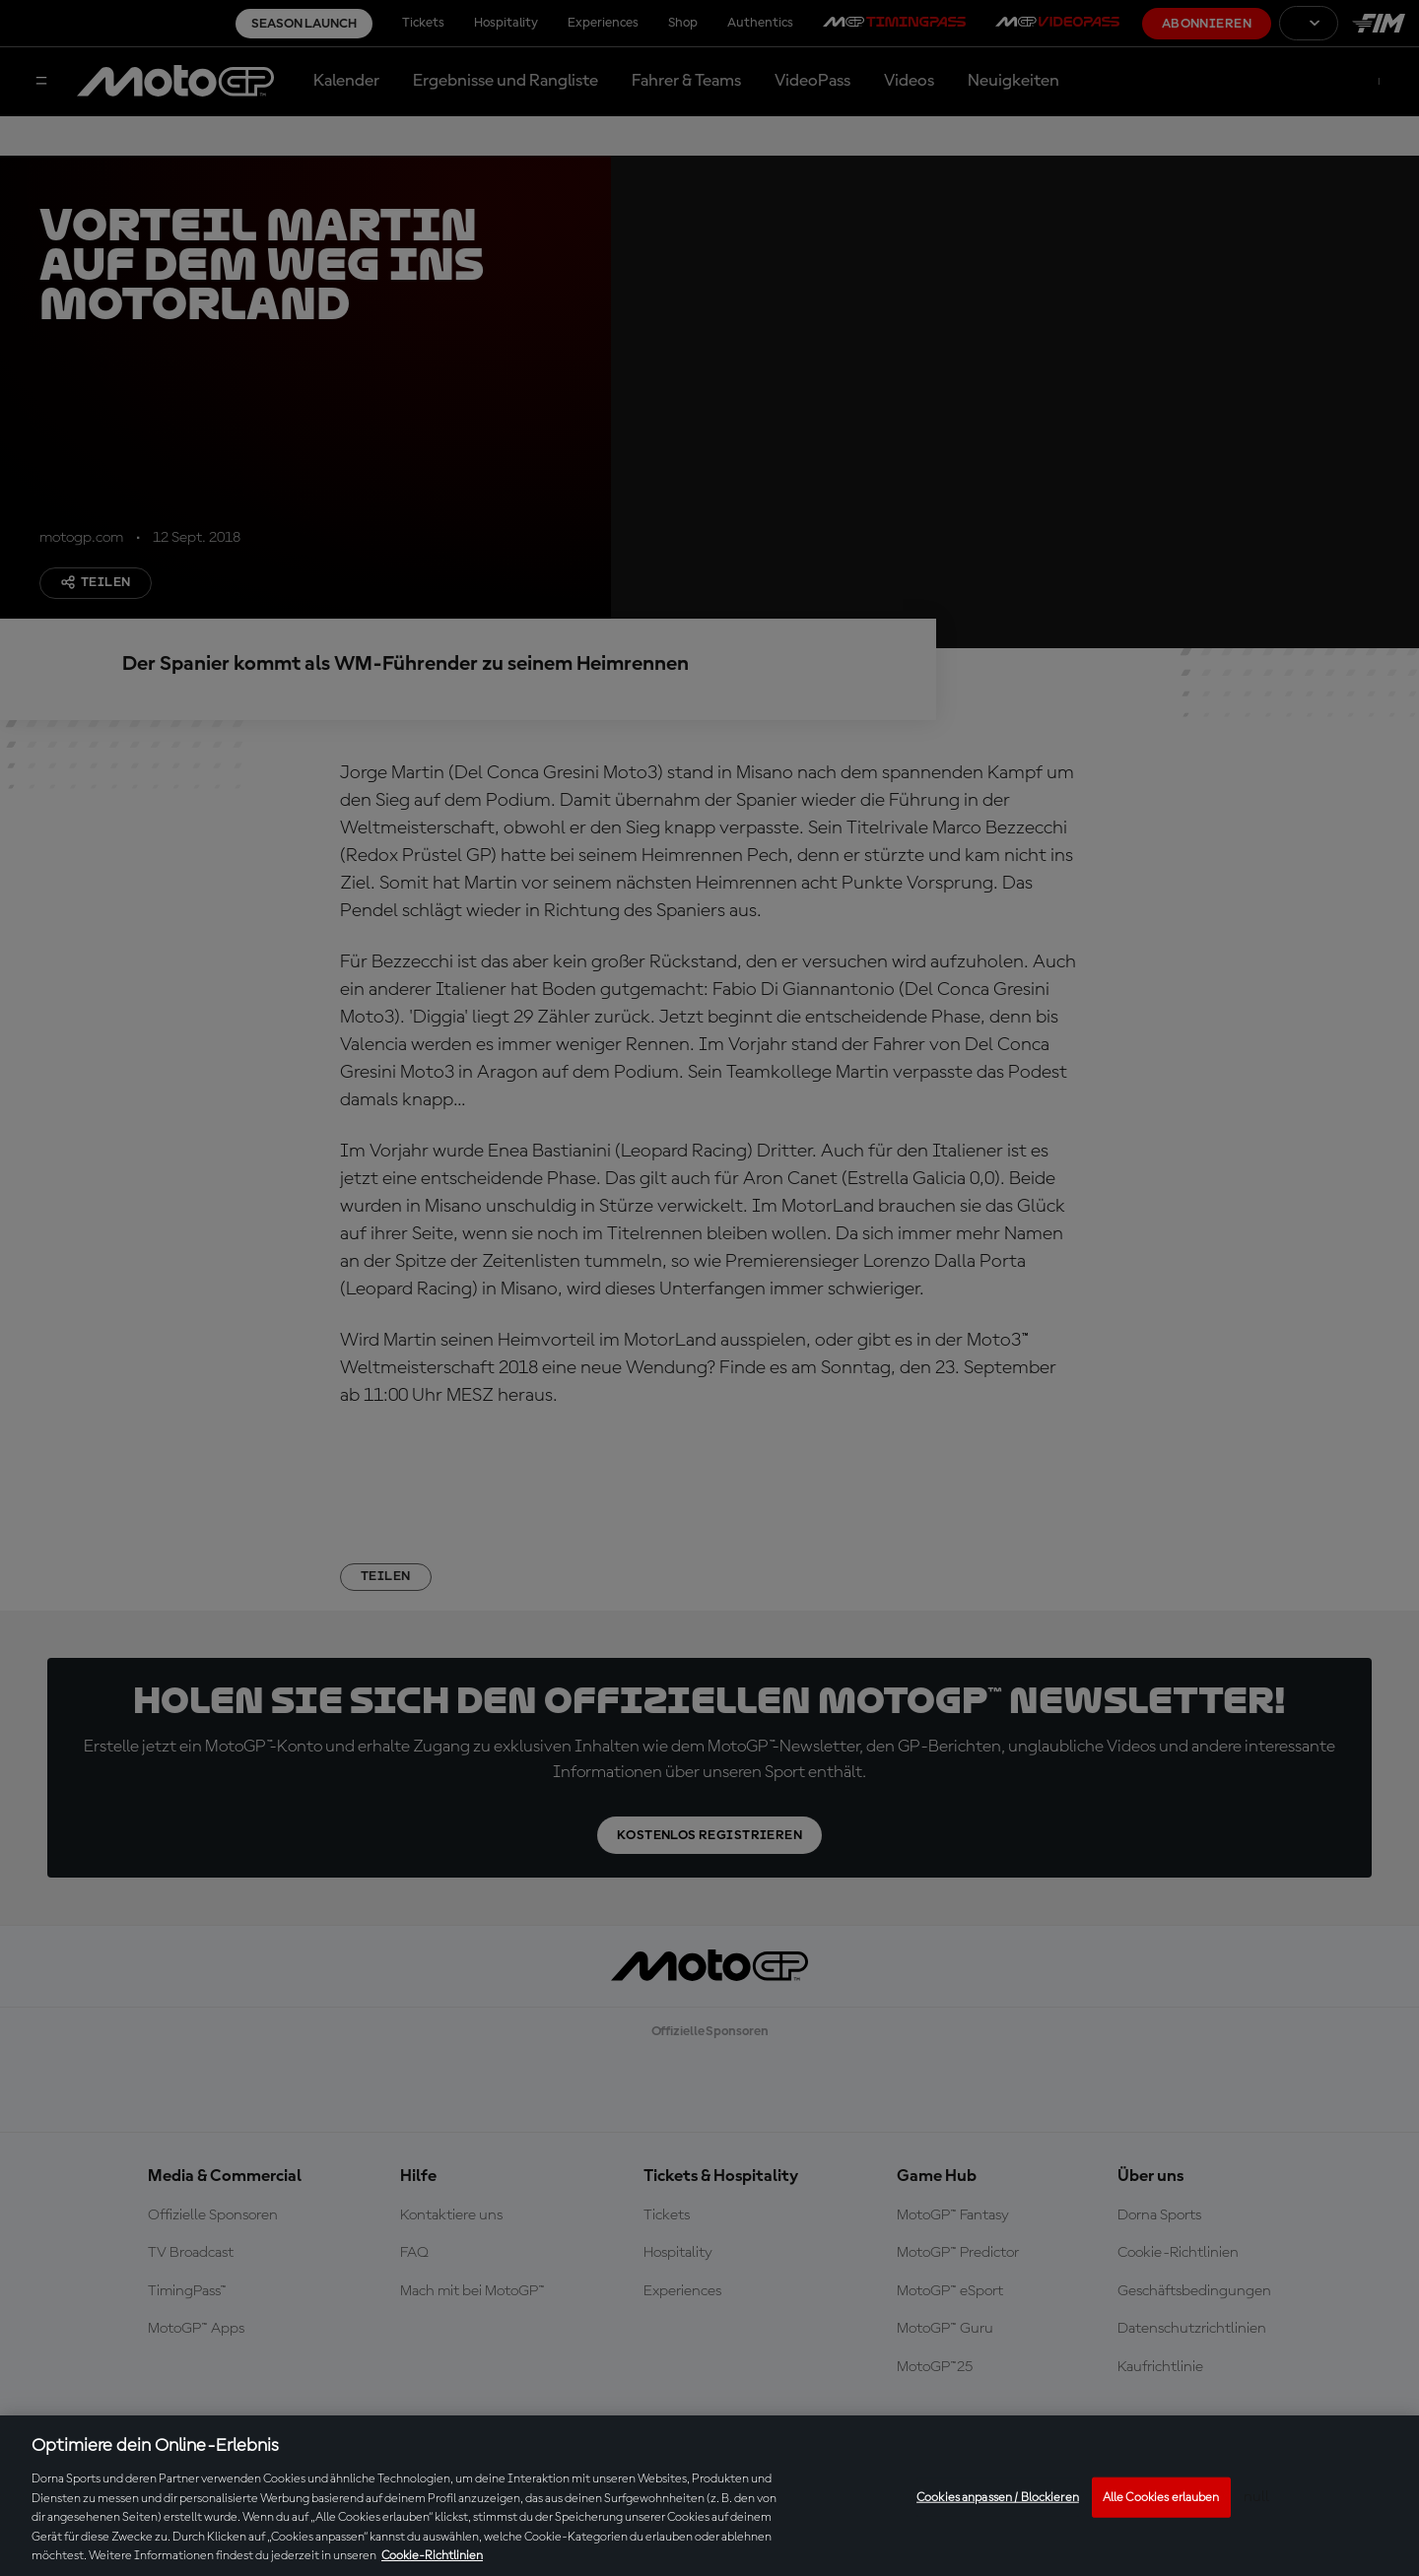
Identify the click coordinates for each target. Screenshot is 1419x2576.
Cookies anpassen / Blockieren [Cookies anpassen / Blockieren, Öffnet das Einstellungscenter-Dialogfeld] (997, 2496)
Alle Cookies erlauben (1161, 2496)
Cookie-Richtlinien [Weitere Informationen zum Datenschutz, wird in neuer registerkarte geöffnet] (432, 2555)
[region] (709, 2495)
